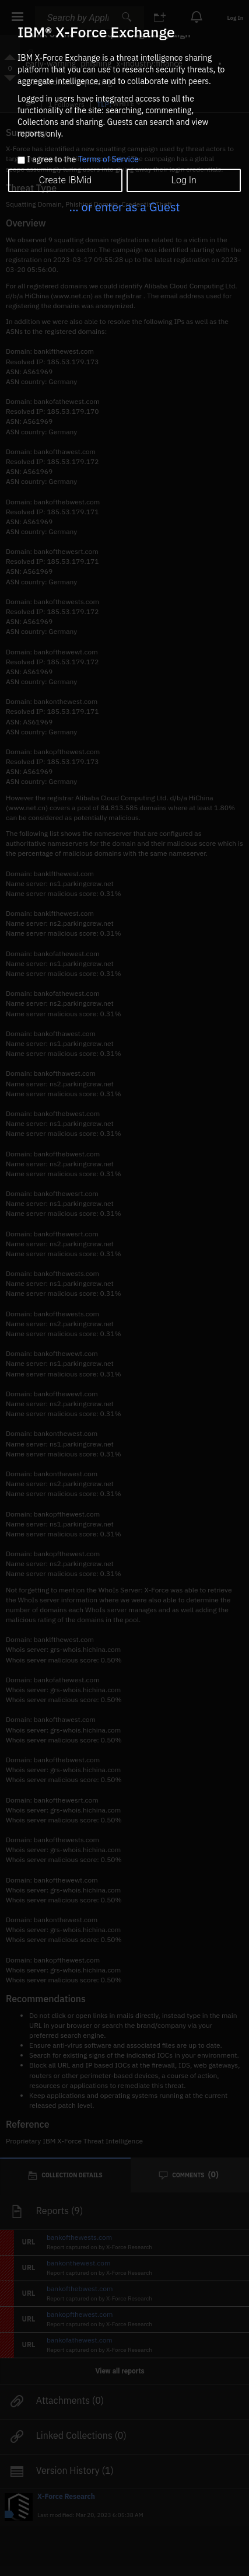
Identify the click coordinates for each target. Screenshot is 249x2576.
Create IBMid (65, 180)
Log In (183, 180)
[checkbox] (21, 160)
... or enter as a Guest (124, 207)
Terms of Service (108, 159)
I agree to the (82, 160)
